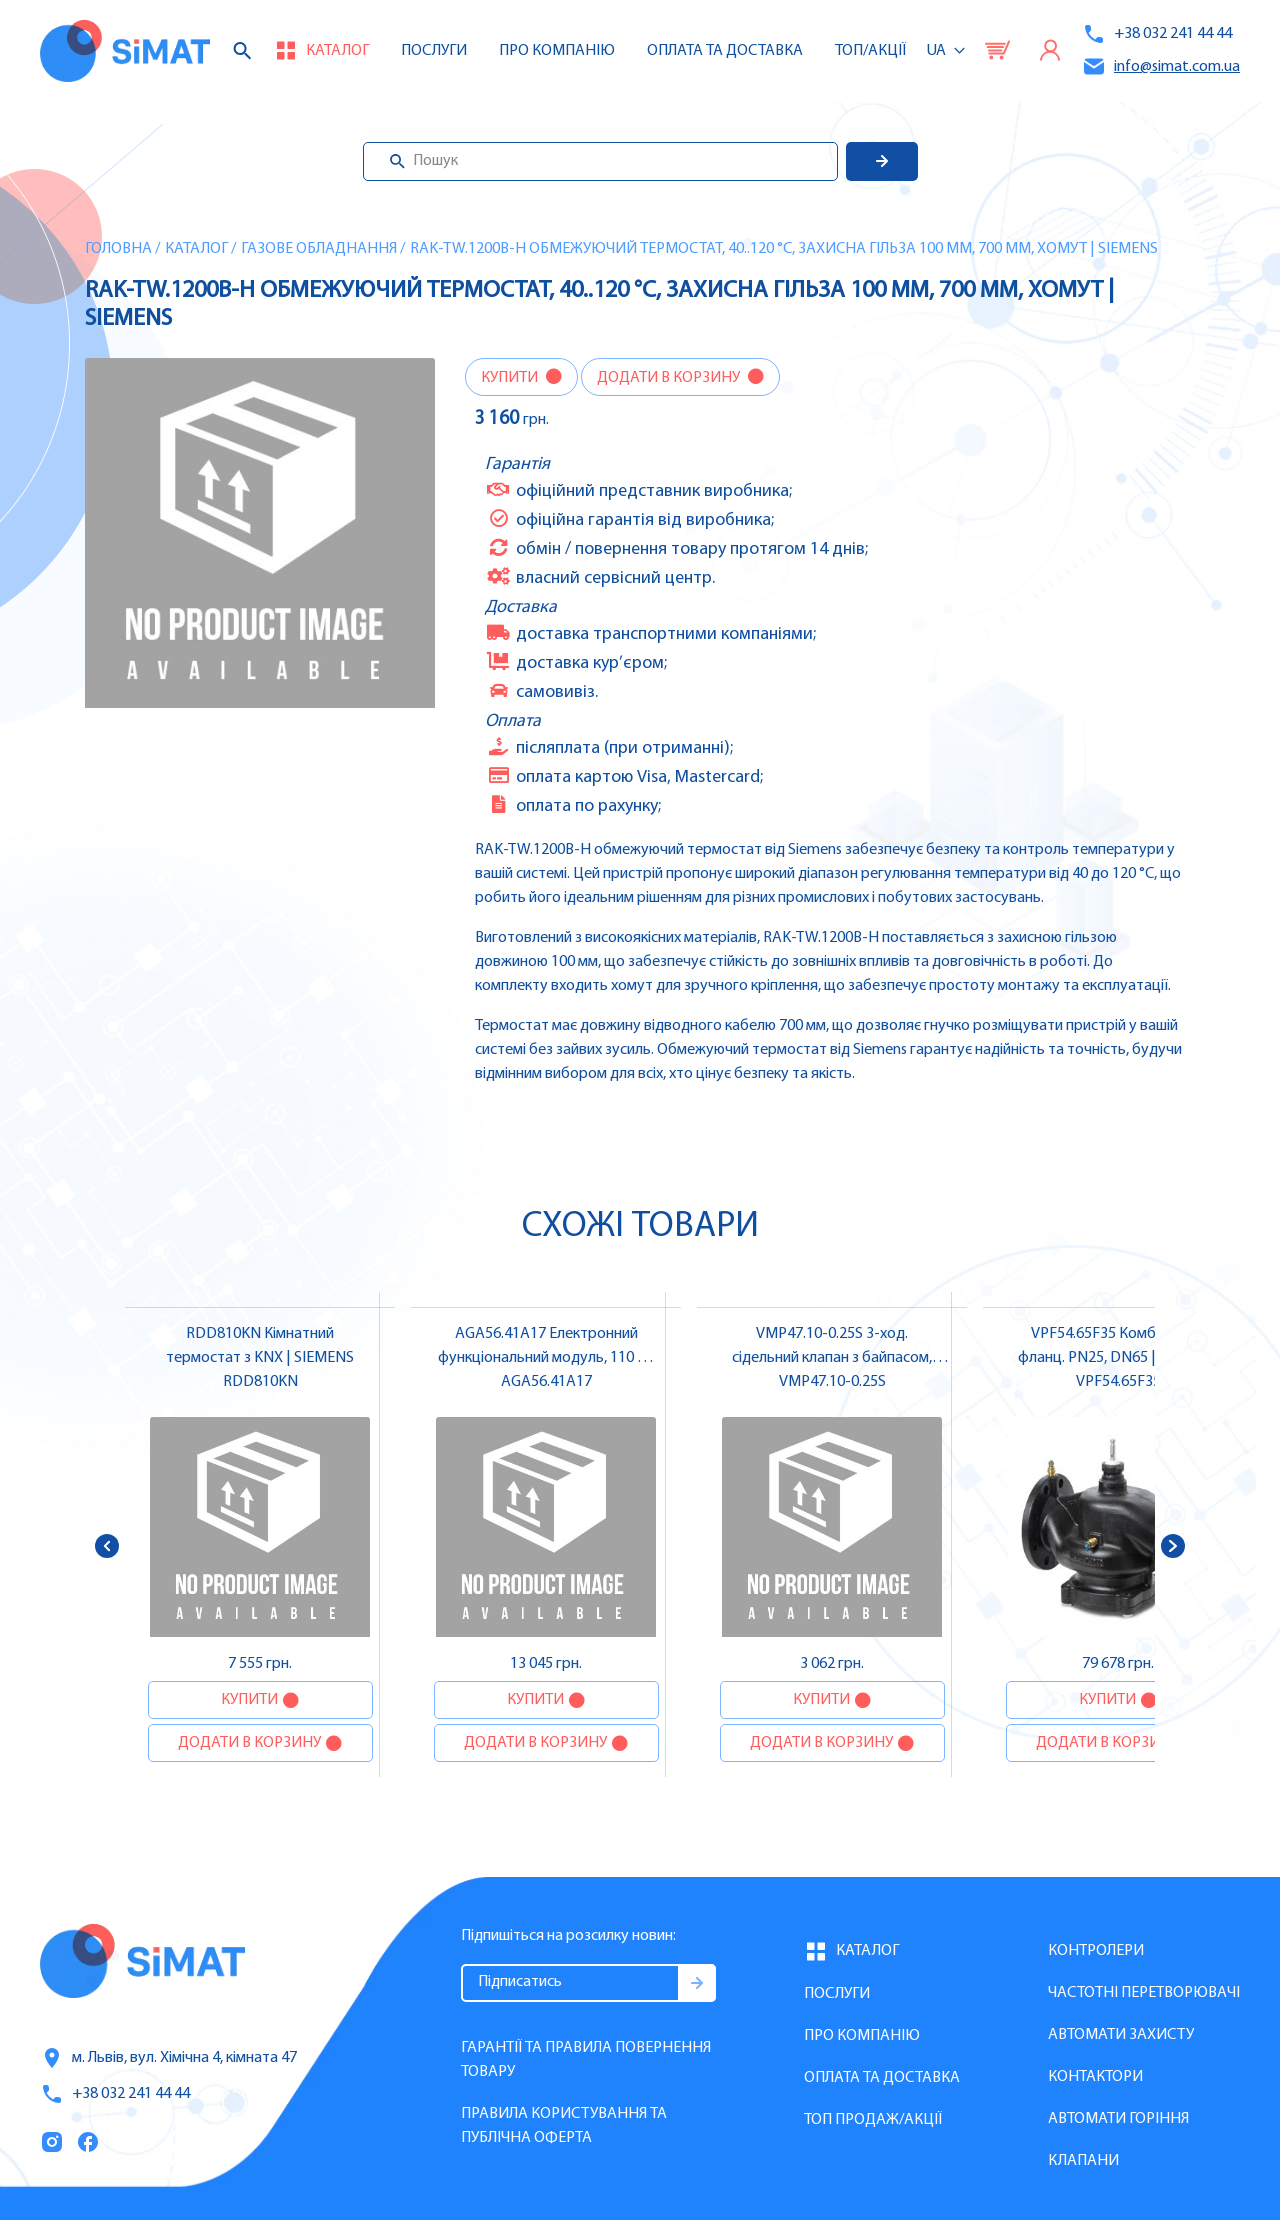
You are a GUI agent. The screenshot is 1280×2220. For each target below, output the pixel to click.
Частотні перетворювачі (1144, 1993)
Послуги (434, 51)
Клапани (1083, 2161)
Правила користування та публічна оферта (564, 2126)
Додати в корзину (670, 378)
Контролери (1096, 1951)
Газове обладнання (319, 249)
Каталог (196, 249)
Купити (511, 378)
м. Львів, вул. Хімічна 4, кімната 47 (168, 2058)
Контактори (1095, 2077)
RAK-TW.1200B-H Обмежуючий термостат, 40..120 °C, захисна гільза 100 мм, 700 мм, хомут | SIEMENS (784, 249)
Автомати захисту (1121, 2035)
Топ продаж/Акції (873, 2120)
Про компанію (862, 2036)
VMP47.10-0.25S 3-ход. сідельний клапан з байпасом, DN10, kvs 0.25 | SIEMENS (832, 1358)
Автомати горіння (1118, 2119)
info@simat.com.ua (1161, 66)
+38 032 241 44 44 (1157, 34)
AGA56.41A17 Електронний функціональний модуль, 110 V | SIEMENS (546, 1358)
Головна (118, 249)
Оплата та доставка (725, 51)
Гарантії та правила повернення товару (586, 2060)
